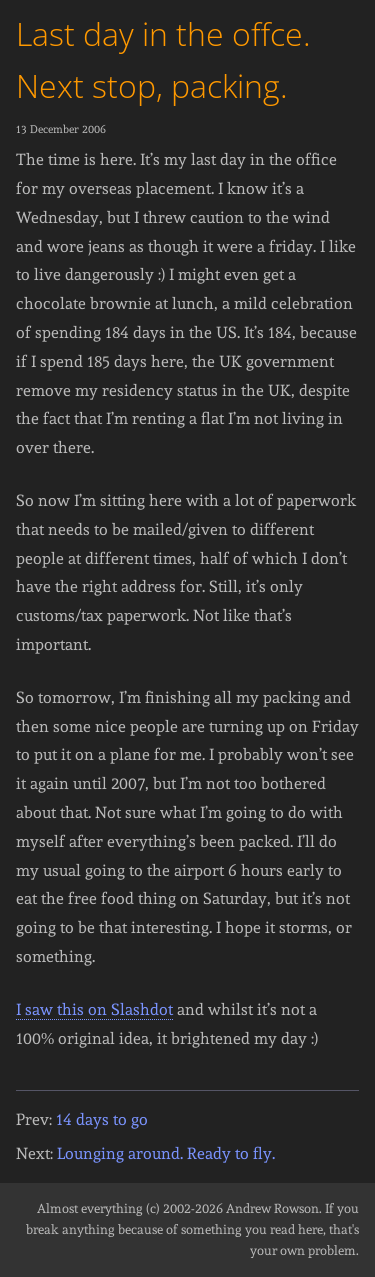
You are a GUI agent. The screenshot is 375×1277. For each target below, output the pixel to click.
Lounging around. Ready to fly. (166, 1153)
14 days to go (102, 1119)
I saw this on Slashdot (94, 1009)
